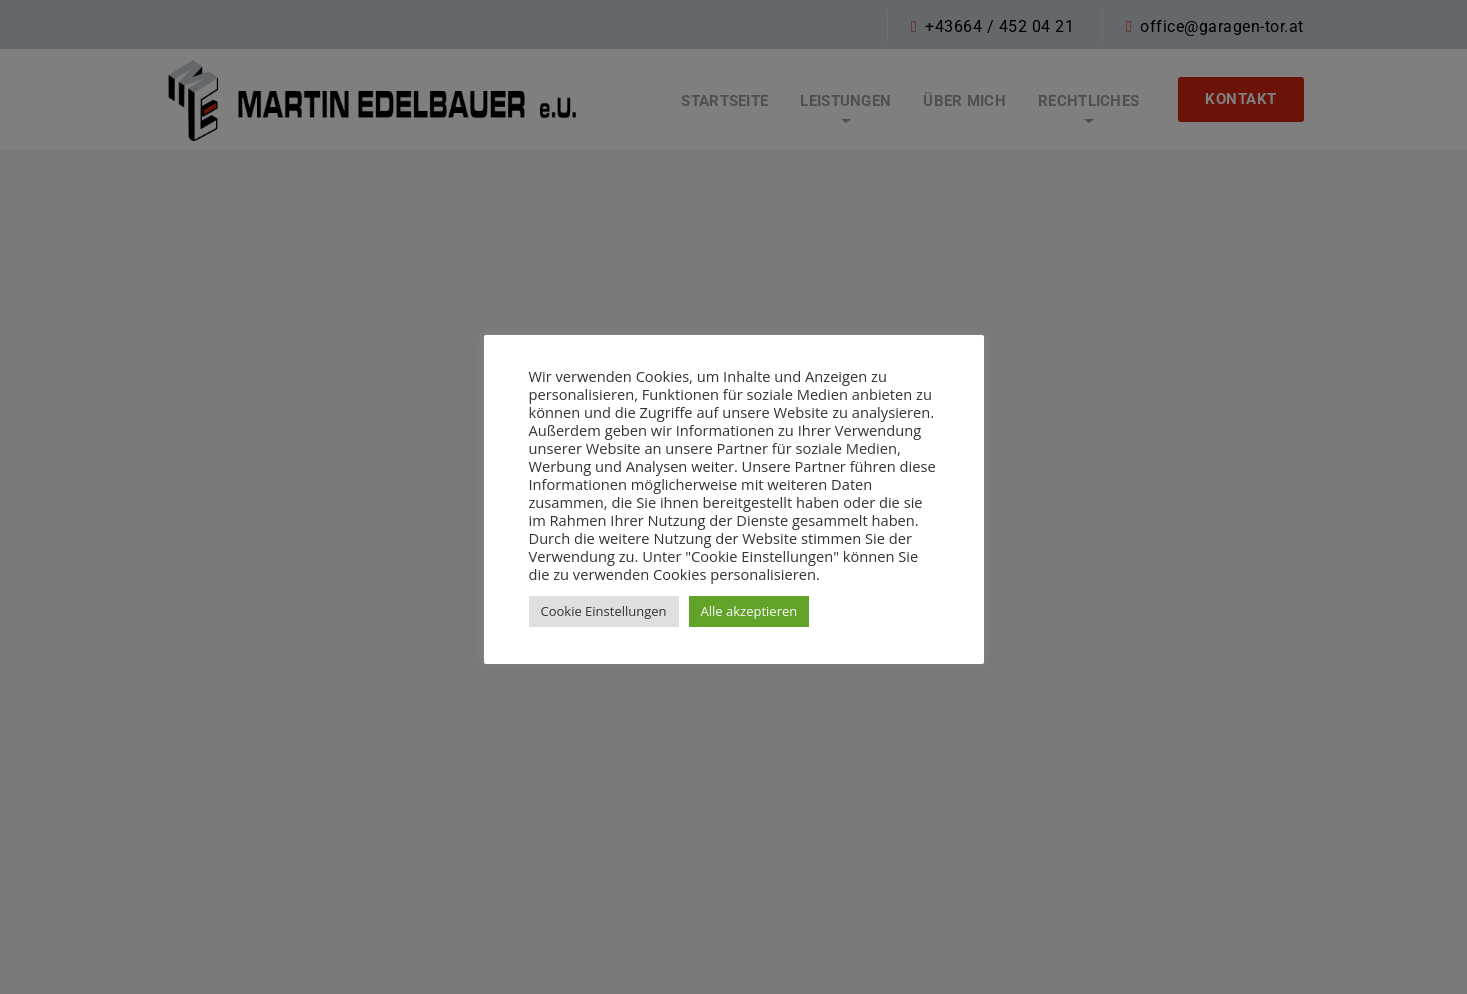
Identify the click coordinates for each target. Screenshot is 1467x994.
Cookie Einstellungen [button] (604, 611)
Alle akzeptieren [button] (749, 611)
